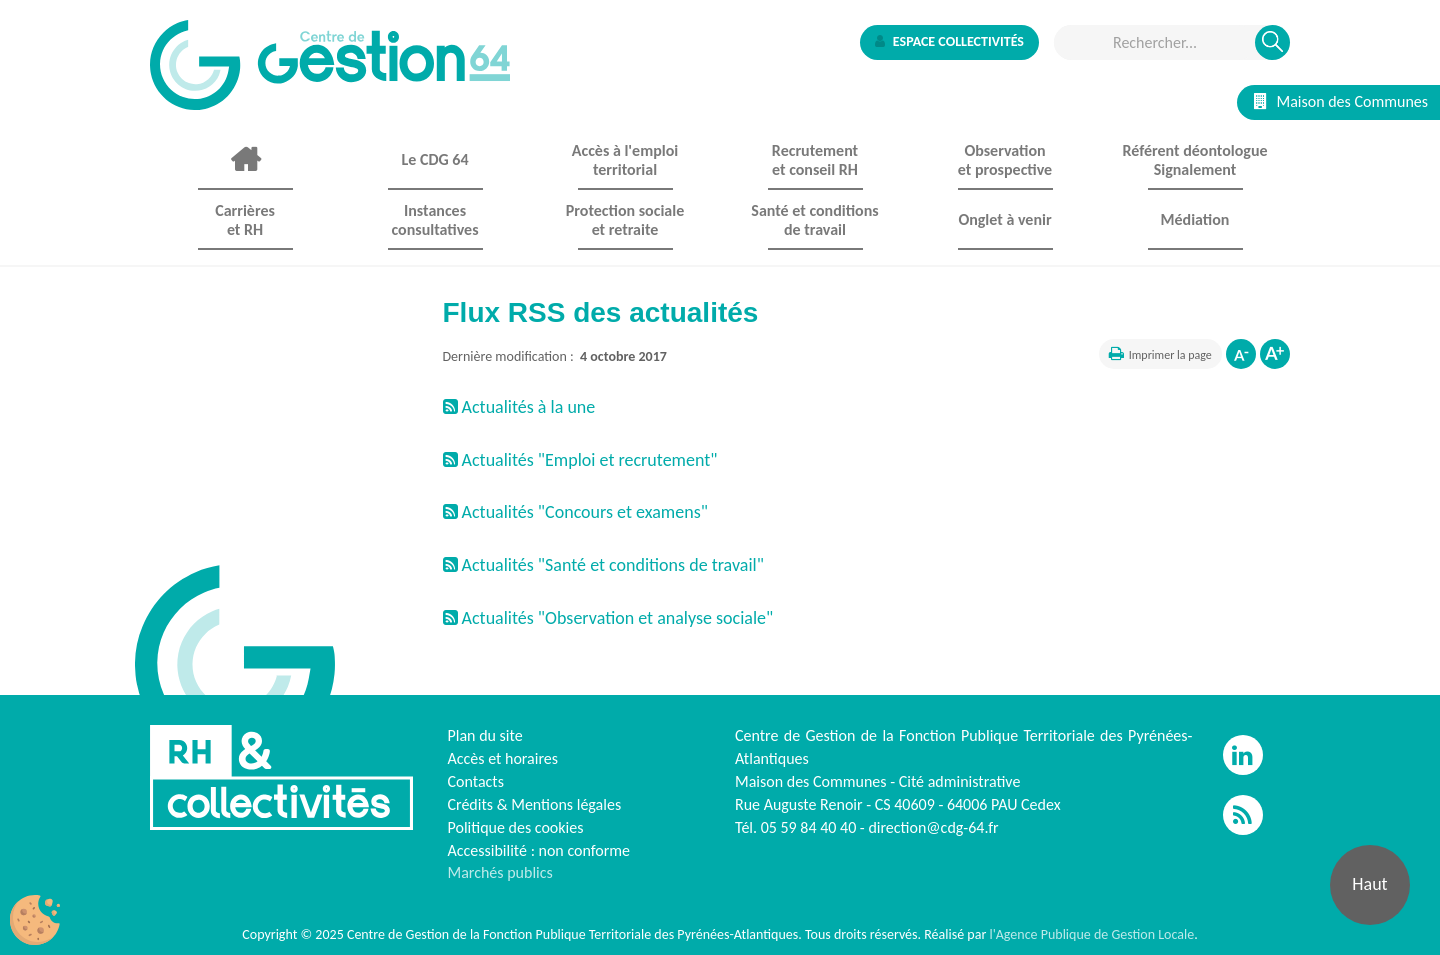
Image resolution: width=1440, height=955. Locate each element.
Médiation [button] (1195, 219)
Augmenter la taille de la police (1275, 354)
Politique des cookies (516, 827)
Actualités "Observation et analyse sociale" (608, 618)
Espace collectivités (949, 41)
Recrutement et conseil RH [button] (815, 160)
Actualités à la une (519, 407)
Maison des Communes (1341, 101)
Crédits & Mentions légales (535, 804)
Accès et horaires (503, 758)
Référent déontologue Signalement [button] (1194, 160)
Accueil (245, 160)
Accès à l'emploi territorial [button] (625, 160)
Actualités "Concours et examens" (575, 512)
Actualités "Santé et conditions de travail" (603, 565)
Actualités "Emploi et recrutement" (580, 460)
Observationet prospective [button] (1005, 160)
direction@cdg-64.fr (933, 827)
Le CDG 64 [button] (434, 159)
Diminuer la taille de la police (1241, 354)
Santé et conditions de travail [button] (814, 220)
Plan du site (485, 735)
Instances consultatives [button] (434, 220)
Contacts (476, 781)
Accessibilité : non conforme (539, 850)
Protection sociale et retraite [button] (625, 220)
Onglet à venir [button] (1004, 219)
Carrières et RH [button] (245, 220)
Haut (1369, 884)
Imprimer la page (1170, 355)
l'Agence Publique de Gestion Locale (1091, 934)
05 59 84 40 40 (809, 827)
